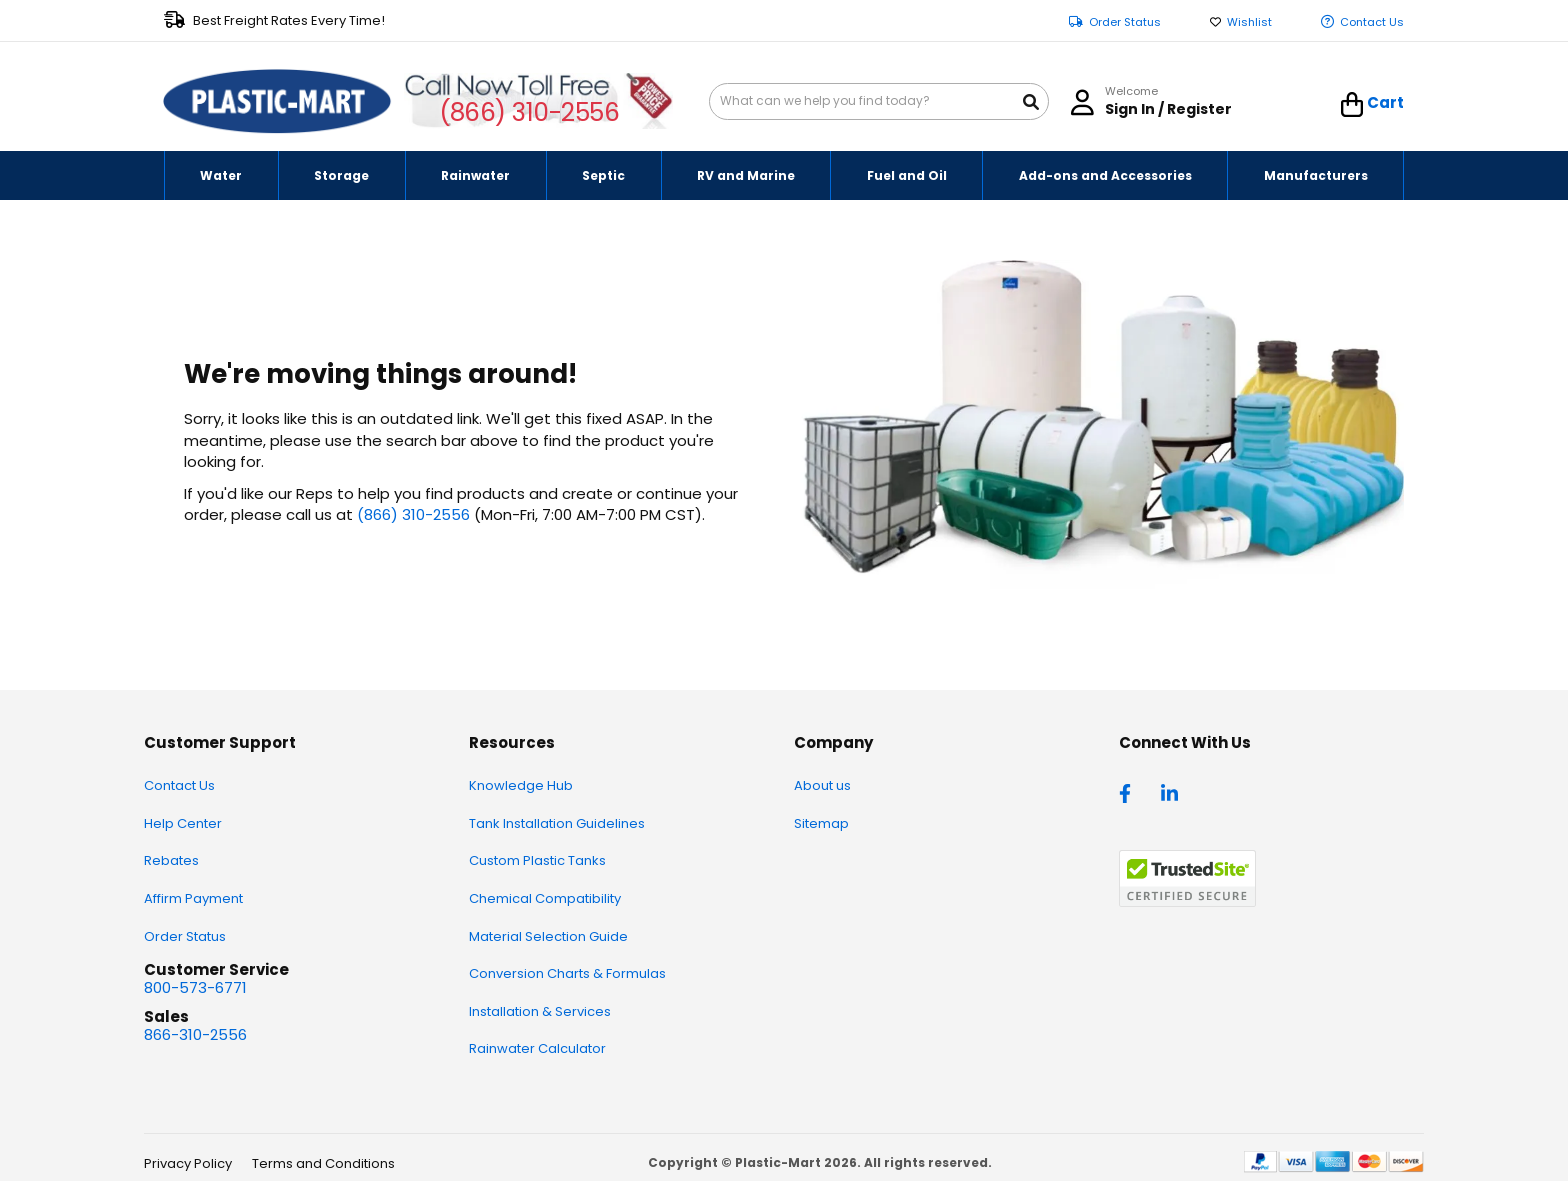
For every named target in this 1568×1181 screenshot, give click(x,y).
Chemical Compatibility (545, 898)
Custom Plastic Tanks (537, 860)
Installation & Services (540, 1011)
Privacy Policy (188, 1163)
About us (822, 785)
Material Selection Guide (548, 936)
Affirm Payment (193, 898)
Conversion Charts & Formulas (567, 973)
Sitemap (821, 823)
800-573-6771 (195, 987)
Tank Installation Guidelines (557, 823)
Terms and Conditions (323, 1163)
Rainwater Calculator (537, 1048)
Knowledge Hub (521, 785)
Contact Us (1372, 22)
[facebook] (1130, 792)
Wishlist (1249, 22)
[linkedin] (1172, 792)
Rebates (171, 860)
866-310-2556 (195, 1034)
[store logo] (277, 102)
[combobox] (879, 101)
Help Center (183, 823)
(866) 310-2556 (529, 112)
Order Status (1125, 22)
